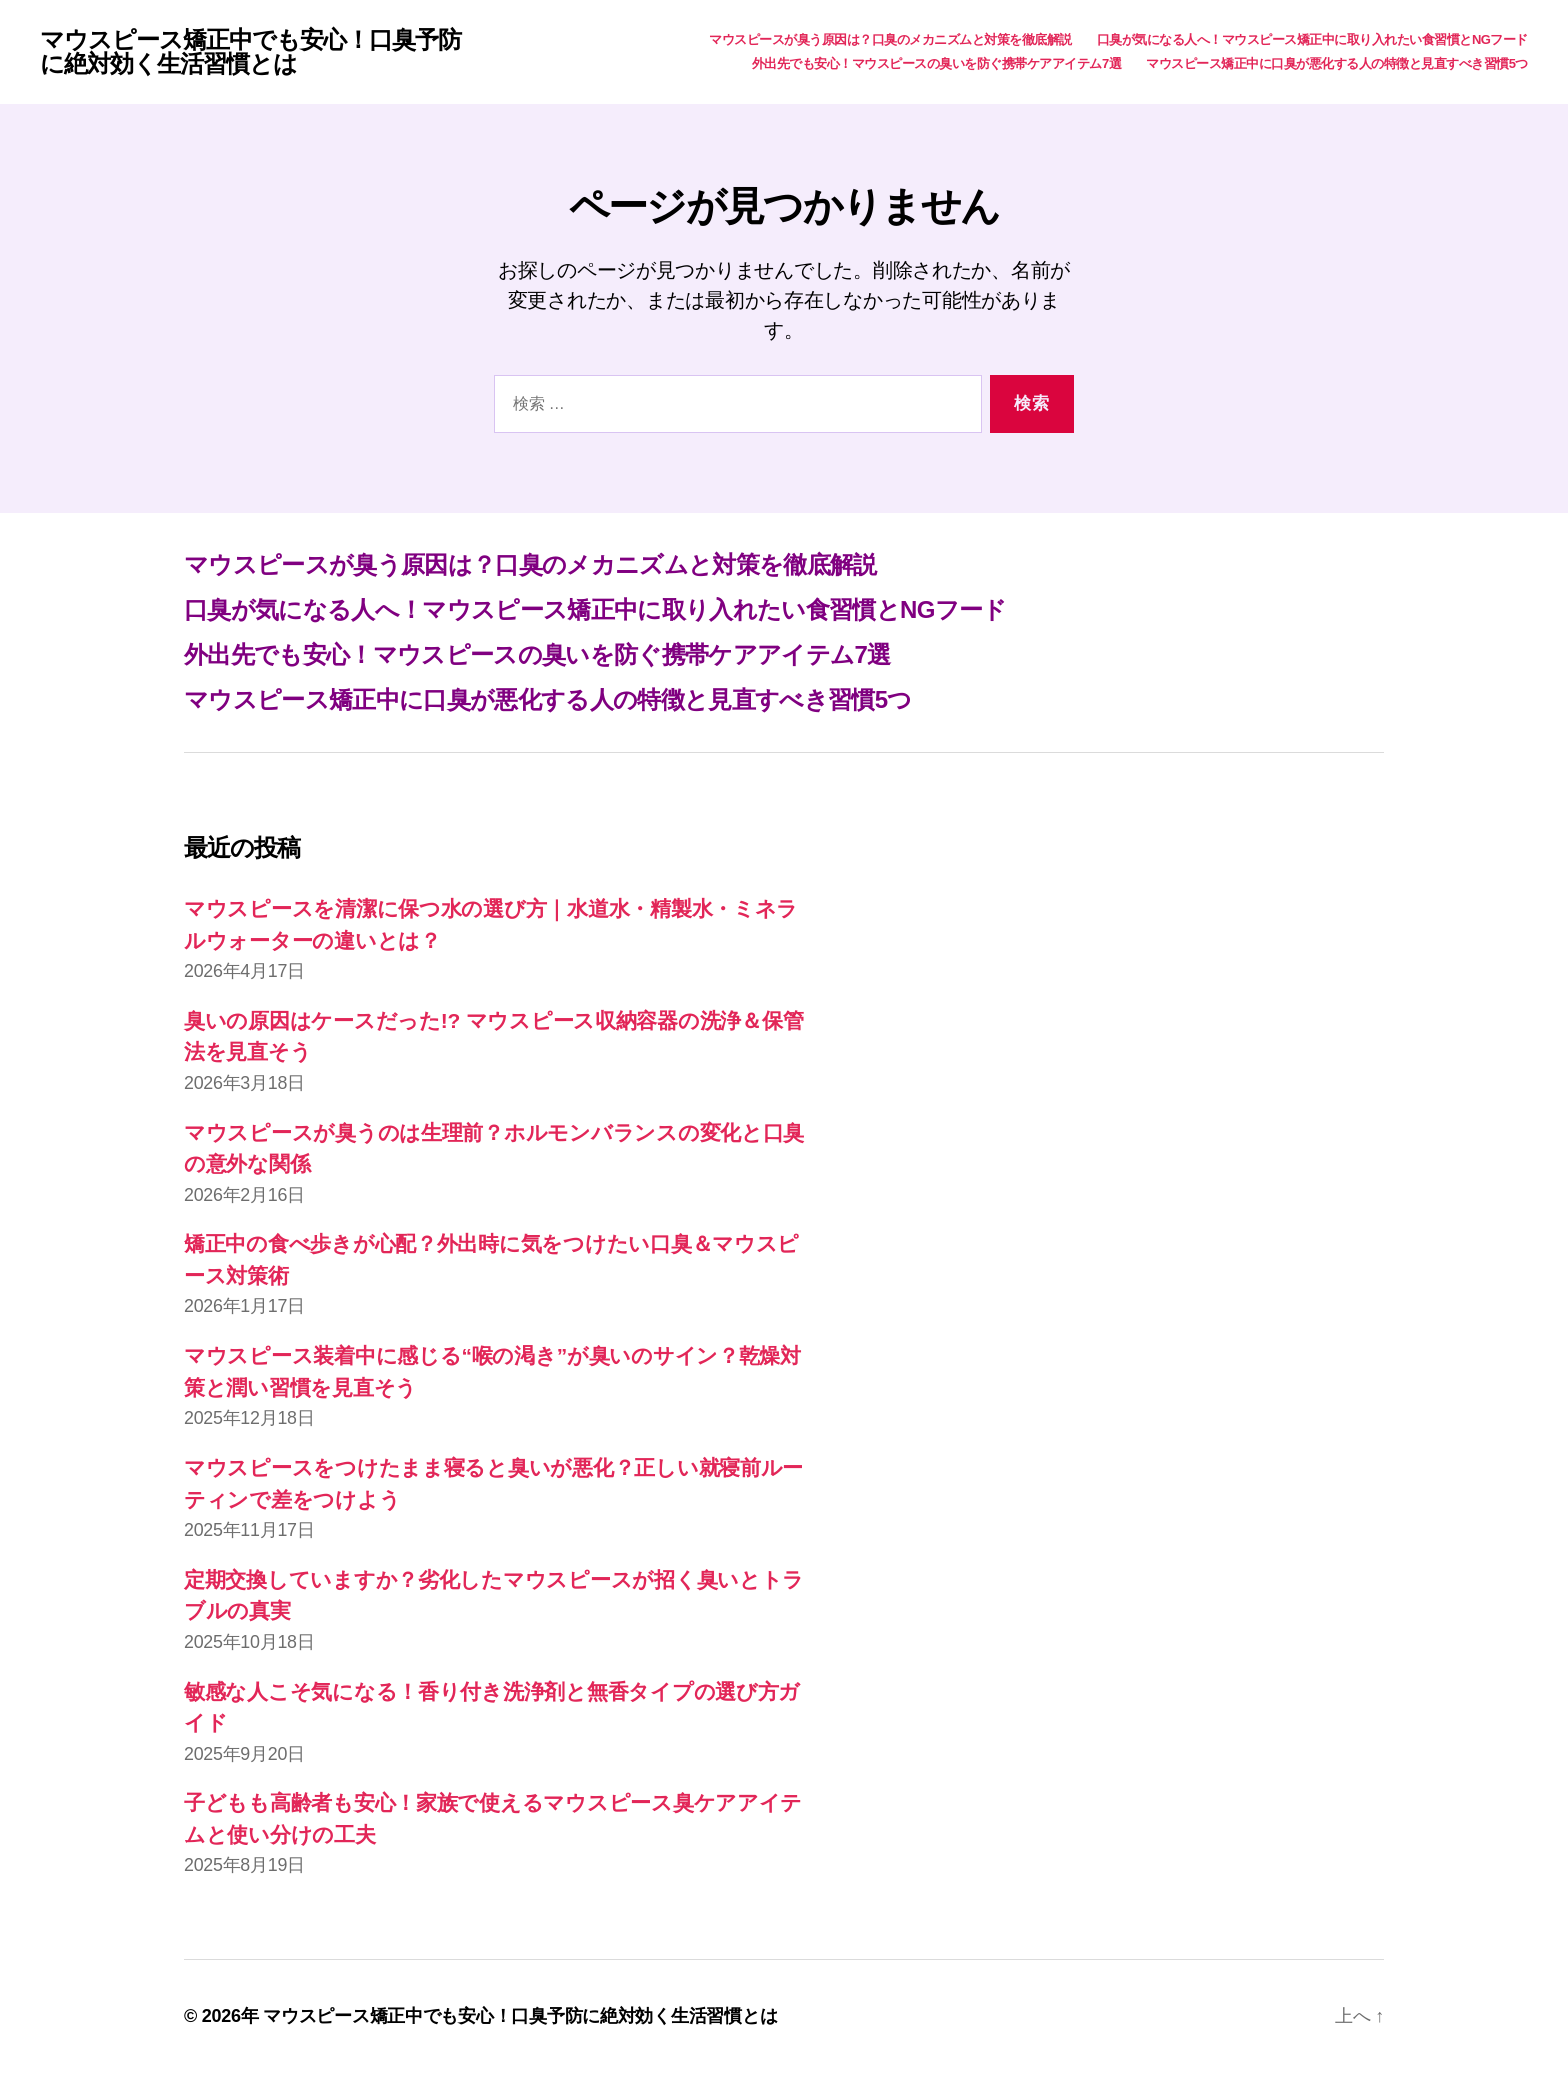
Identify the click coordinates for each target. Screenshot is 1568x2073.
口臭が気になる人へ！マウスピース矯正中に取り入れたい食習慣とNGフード (1312, 39)
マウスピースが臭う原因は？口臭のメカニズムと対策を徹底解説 (890, 39)
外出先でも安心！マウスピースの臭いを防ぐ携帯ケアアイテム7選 (936, 63)
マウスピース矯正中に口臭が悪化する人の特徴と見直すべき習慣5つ (1337, 63)
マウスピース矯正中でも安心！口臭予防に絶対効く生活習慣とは (250, 52)
